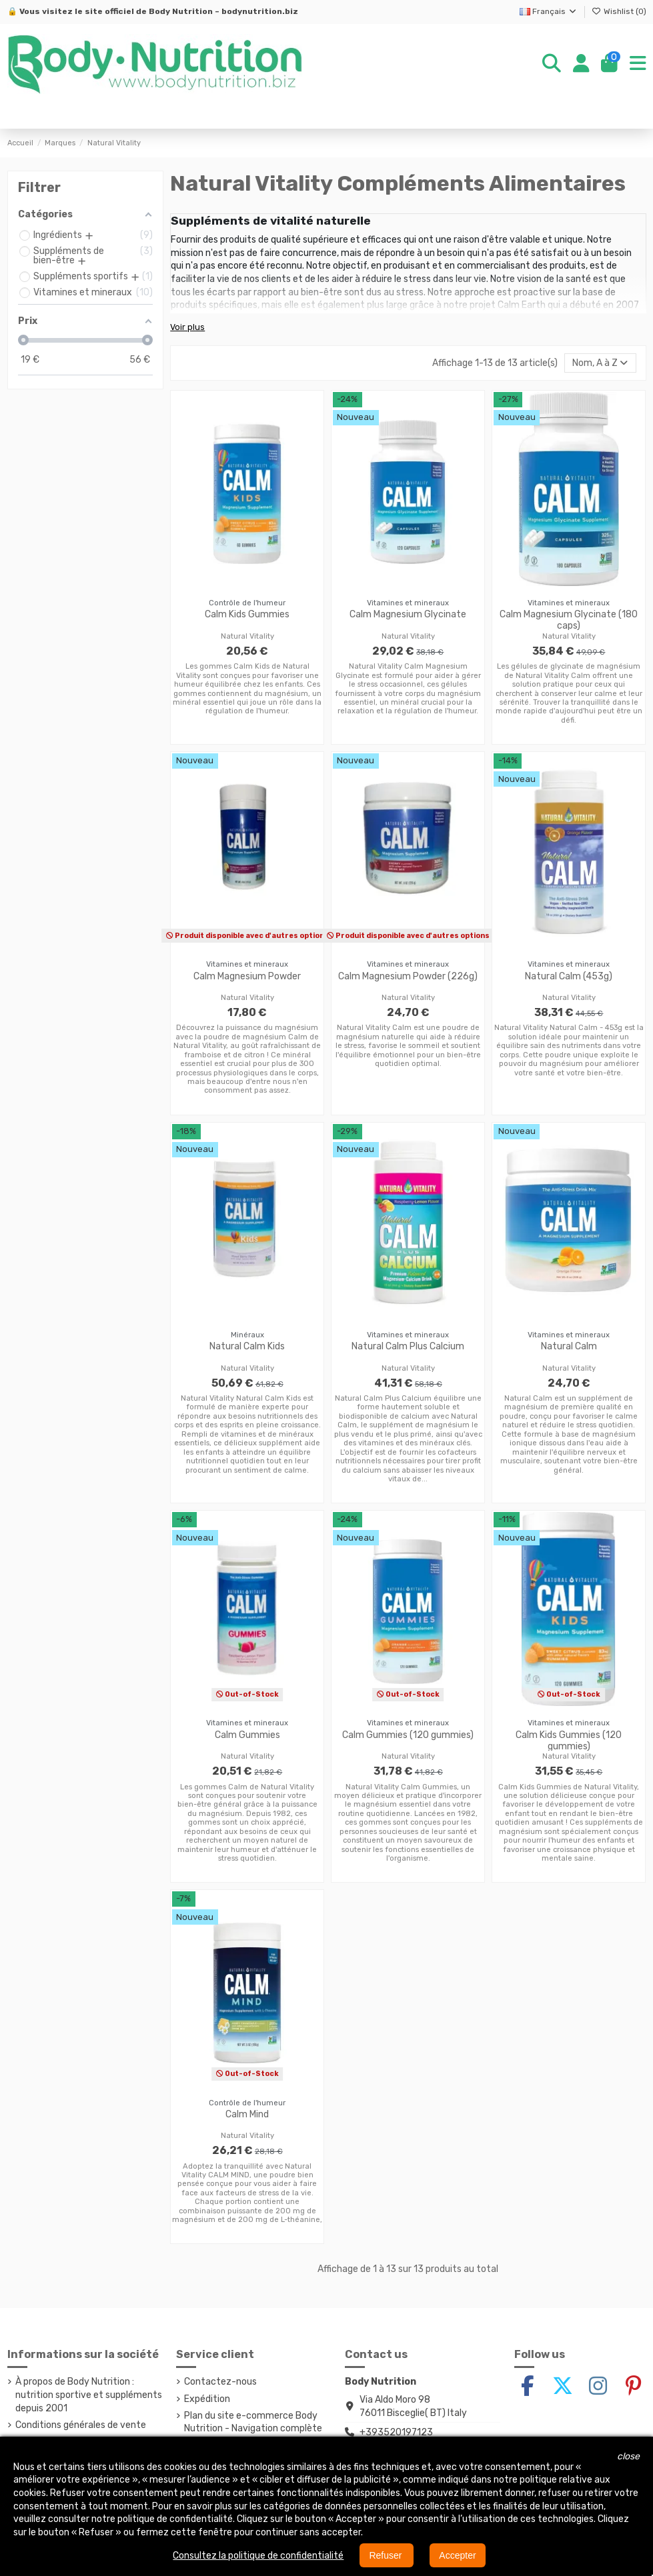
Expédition (207, 2399)
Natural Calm (569, 1346)
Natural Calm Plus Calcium (408, 1346)
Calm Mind (247, 2114)
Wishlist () (619, 11)
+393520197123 (396, 2432)
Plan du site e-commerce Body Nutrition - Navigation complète (253, 2422)
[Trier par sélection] (600, 363)
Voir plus (187, 327)
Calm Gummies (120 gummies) (408, 1735)
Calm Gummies (247, 1735)
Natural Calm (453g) (568, 976)
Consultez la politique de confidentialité (258, 2555)
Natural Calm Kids (247, 1346)
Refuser (386, 2555)
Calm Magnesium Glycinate (408, 614)
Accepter (457, 2555)
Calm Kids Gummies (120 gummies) (569, 1740)
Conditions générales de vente (80, 2425)
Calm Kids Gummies (247, 614)
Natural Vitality (247, 636)
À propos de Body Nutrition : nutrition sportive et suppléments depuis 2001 (88, 2394)
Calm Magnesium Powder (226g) (408, 976)
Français (549, 11)
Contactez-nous (220, 2381)
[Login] (581, 64)
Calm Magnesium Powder (247, 976)
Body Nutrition (181, 11)
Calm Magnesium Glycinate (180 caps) (569, 620)
